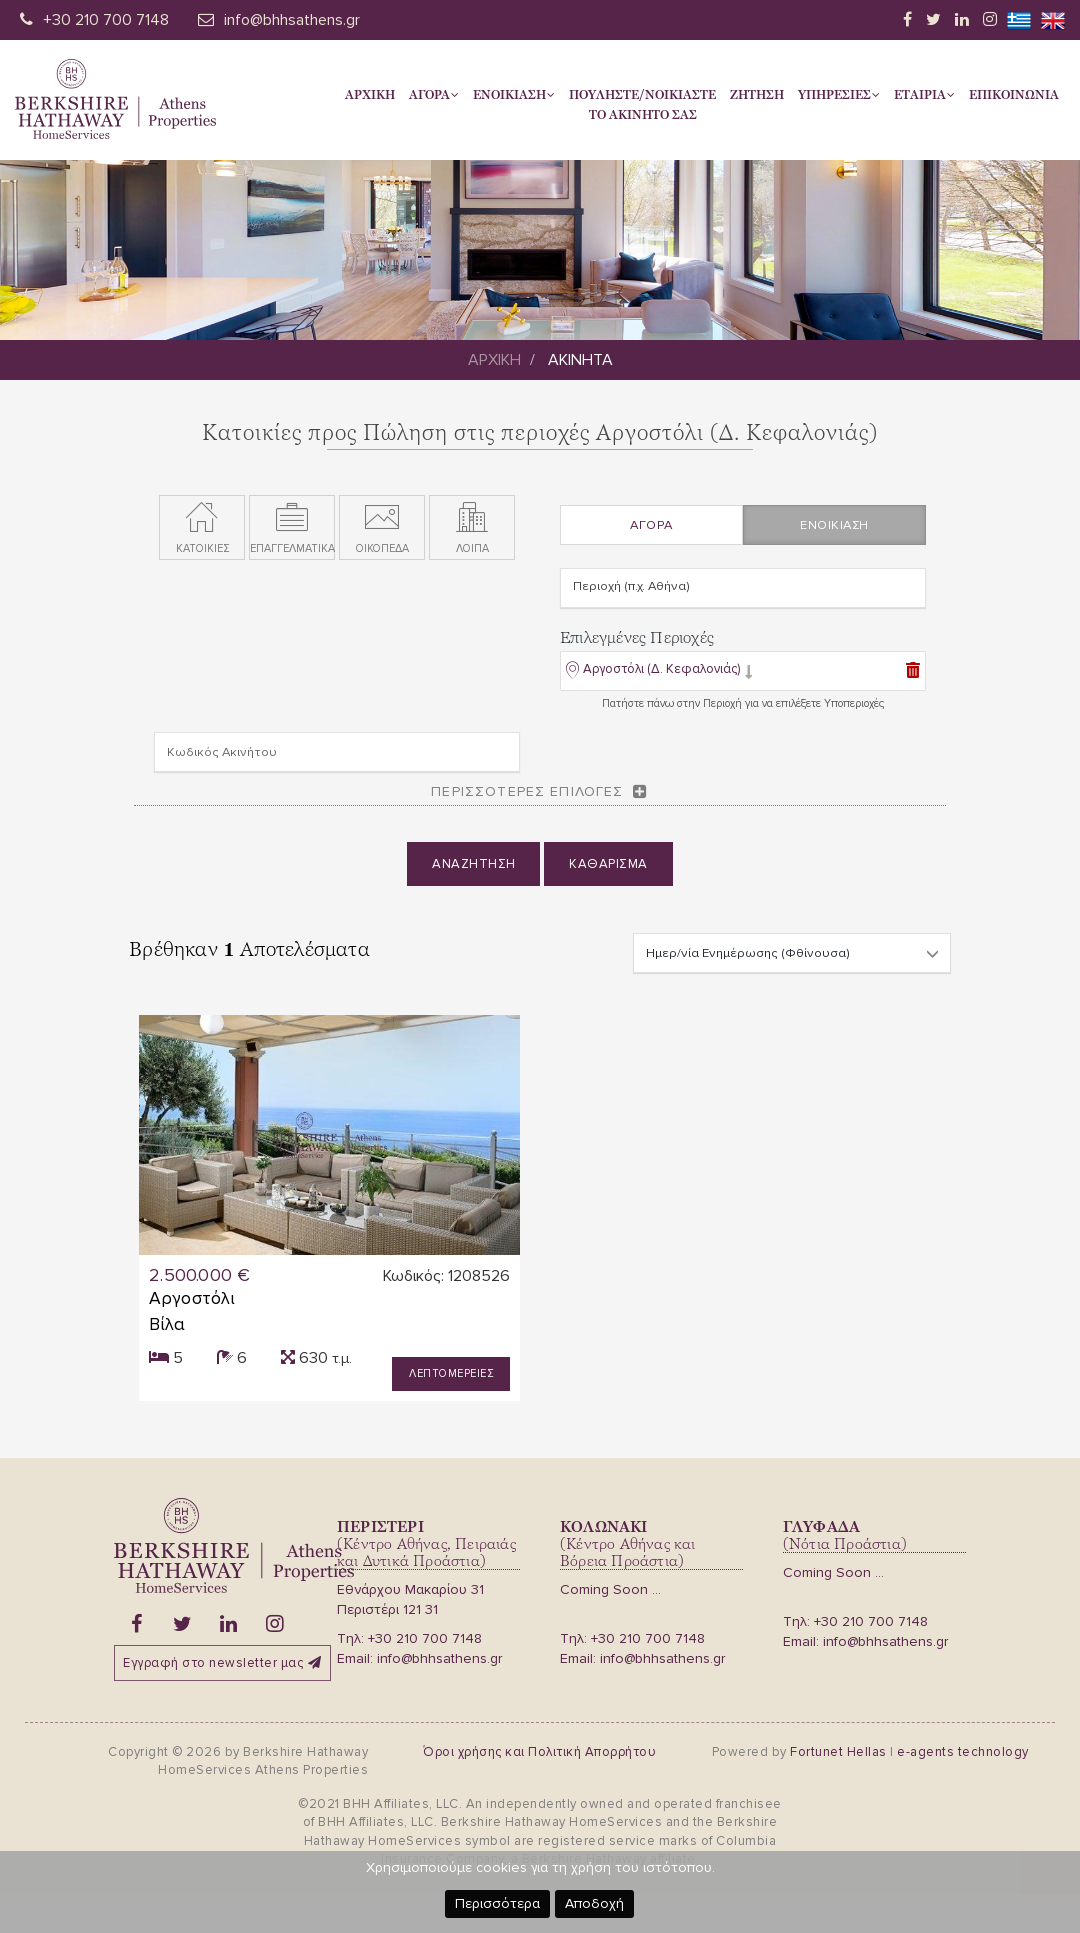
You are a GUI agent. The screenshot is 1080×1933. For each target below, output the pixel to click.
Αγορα (434, 95)
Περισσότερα (497, 1903)
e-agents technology (963, 1751)
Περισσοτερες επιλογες (527, 795)
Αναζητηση (474, 868)
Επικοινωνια (1014, 95)
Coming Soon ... (610, 1589)
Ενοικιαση (514, 95)
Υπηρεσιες (839, 95)
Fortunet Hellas (838, 1751)
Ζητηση (757, 95)
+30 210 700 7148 (106, 20)
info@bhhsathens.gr (292, 20)
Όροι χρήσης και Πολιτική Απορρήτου (539, 1751)
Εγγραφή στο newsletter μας (222, 1663)
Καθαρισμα (608, 868)
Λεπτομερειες (451, 1373)
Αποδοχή (594, 1903)
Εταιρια (924, 95)
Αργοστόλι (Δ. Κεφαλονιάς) (661, 673)
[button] (659, 678)
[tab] (743, 677)
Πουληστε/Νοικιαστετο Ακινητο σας (642, 105)
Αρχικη (370, 95)
